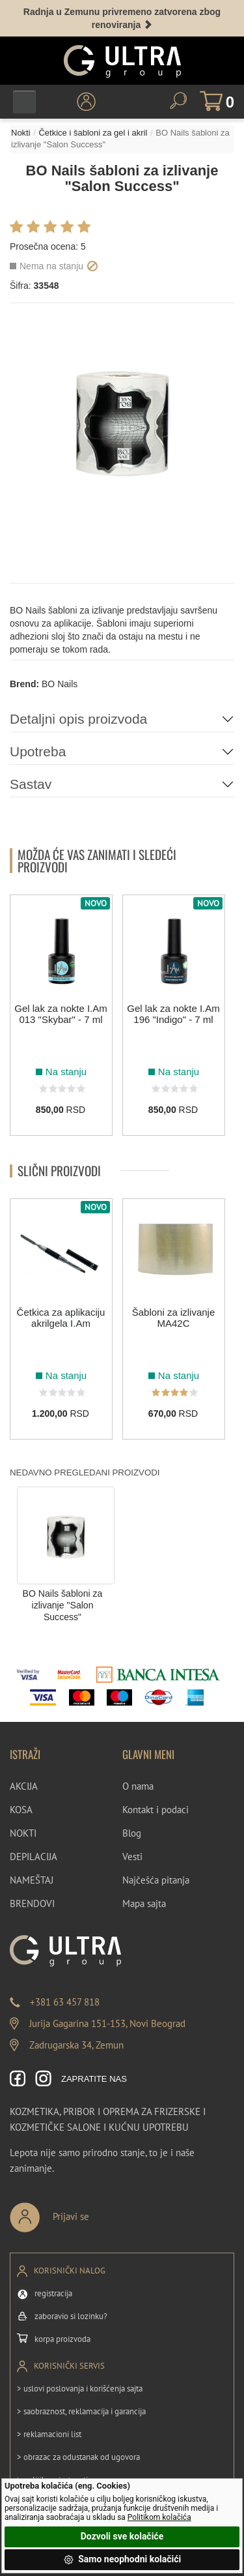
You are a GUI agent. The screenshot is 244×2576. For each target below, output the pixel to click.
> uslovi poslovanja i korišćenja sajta (79, 2388)
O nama (138, 1786)
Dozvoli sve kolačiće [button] (122, 2536)
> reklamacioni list (49, 2434)
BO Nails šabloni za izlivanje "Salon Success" (63, 1605)
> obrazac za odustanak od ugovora (78, 2457)
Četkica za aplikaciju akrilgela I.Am (61, 1318)
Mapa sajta (144, 1903)
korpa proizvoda (62, 2339)
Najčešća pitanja (155, 1880)
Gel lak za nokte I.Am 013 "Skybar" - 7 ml (60, 1014)
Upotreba (38, 751)
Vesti (132, 1856)
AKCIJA (24, 1786)
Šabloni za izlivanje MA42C (173, 1318)
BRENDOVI (32, 1903)
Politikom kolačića (159, 2517)
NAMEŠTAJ (31, 1880)
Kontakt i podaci (155, 1809)
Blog (131, 1833)
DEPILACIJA (33, 1856)
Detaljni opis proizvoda (78, 718)
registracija (53, 2293)
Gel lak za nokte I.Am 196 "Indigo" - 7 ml (173, 1014)
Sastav (30, 784)
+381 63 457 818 (65, 2002)
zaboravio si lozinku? (70, 2316)
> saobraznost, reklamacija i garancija (81, 2411)
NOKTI (23, 1833)
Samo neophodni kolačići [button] (122, 2559)
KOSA (21, 1809)
